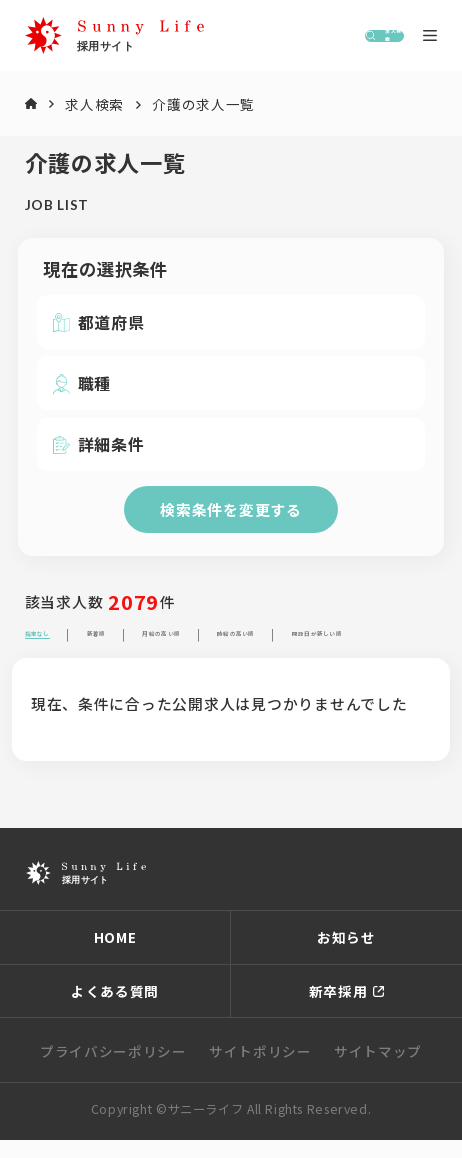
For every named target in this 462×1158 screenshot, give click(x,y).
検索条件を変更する (231, 509)
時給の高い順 (404, 643)
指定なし (58, 643)
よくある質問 (115, 1009)
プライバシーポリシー (113, 1069)
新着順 (154, 643)
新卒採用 (338, 1009)
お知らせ (346, 956)
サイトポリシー (260, 1069)
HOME (115, 956)
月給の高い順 (266, 643)
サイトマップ (378, 1069)
